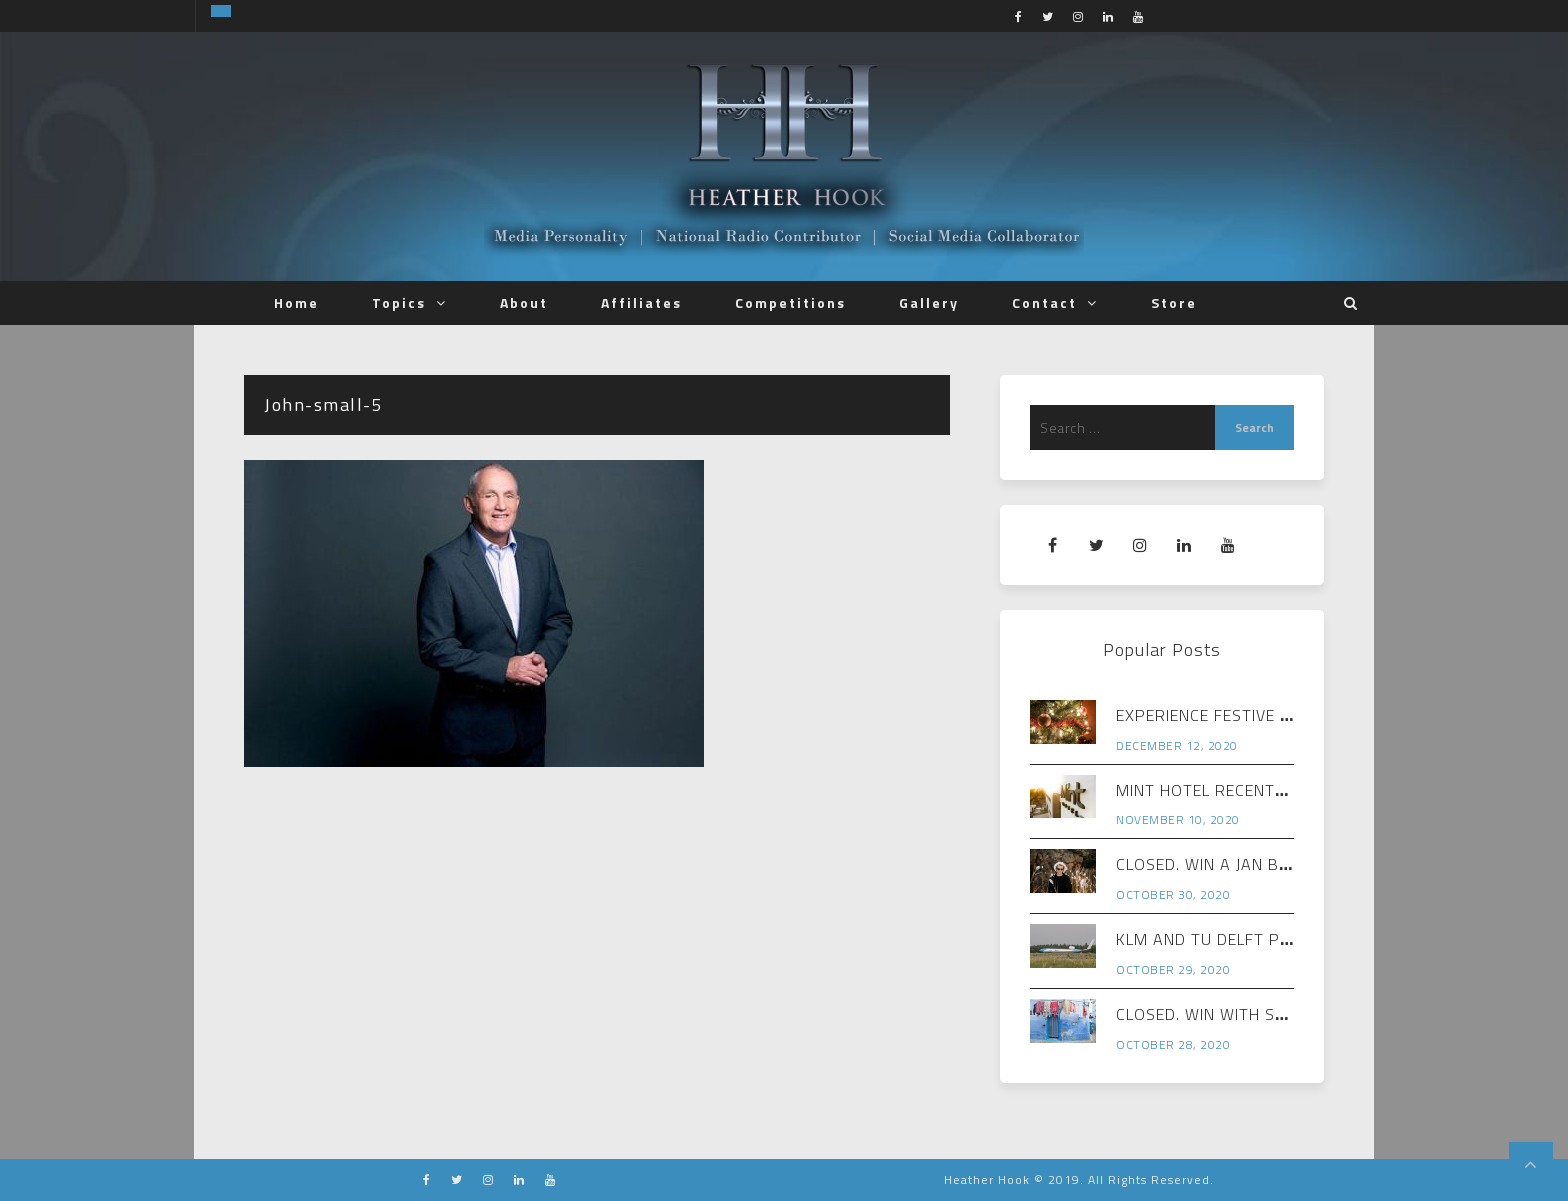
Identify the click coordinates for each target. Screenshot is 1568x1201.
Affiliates (641, 302)
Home (296, 302)
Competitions (790, 302)
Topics (399, 302)
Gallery (929, 302)
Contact (1044, 302)
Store (1174, 302)
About (524, 302)
